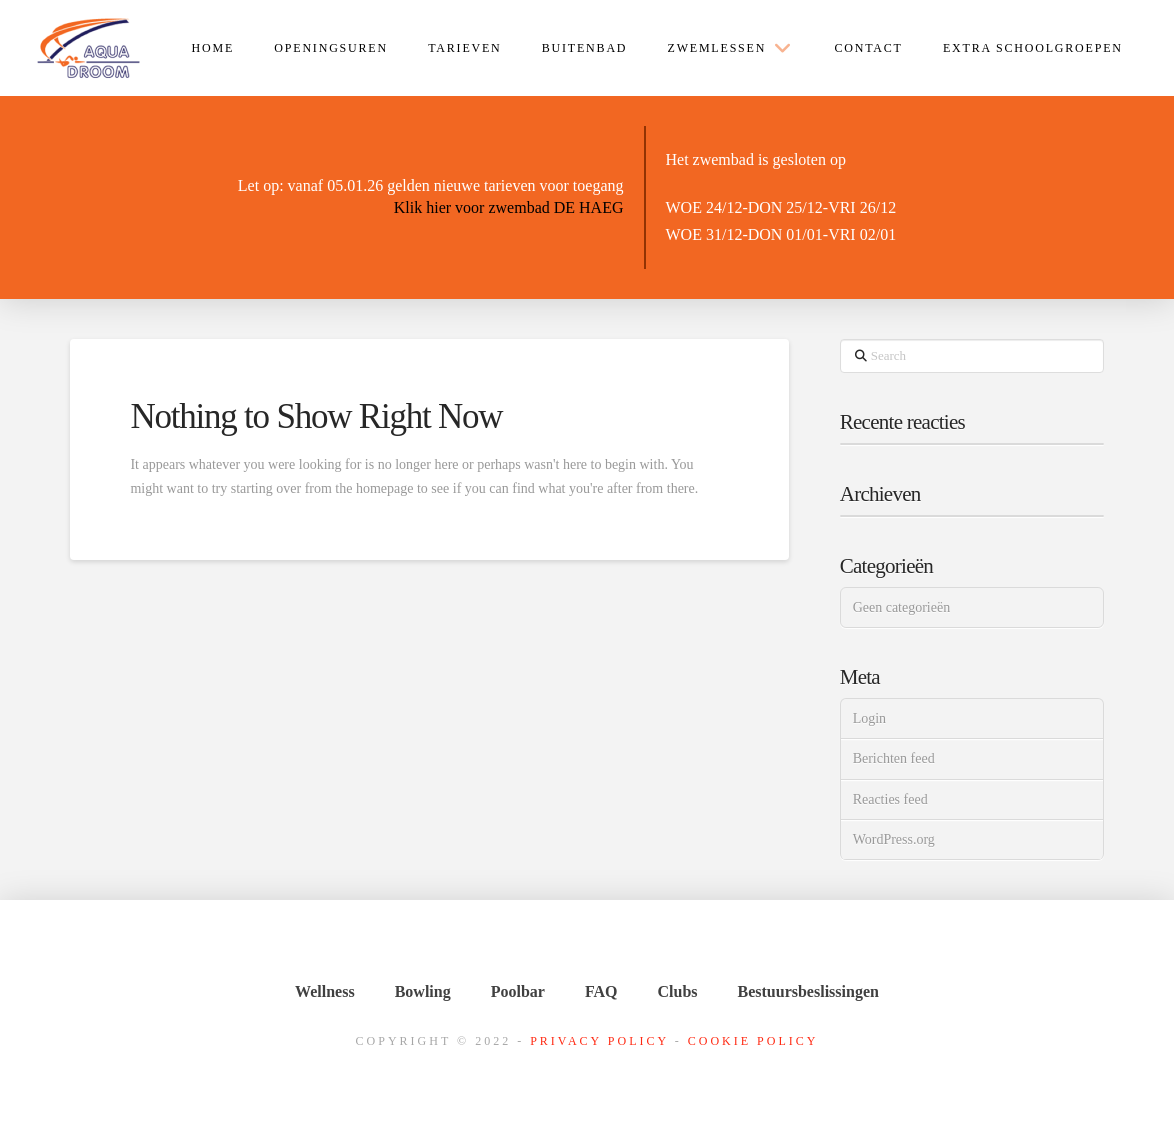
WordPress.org (894, 839)
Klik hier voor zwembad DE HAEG (509, 207)
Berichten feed (894, 758)
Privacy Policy (599, 1041)
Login (869, 718)
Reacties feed (890, 799)
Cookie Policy (753, 1041)
